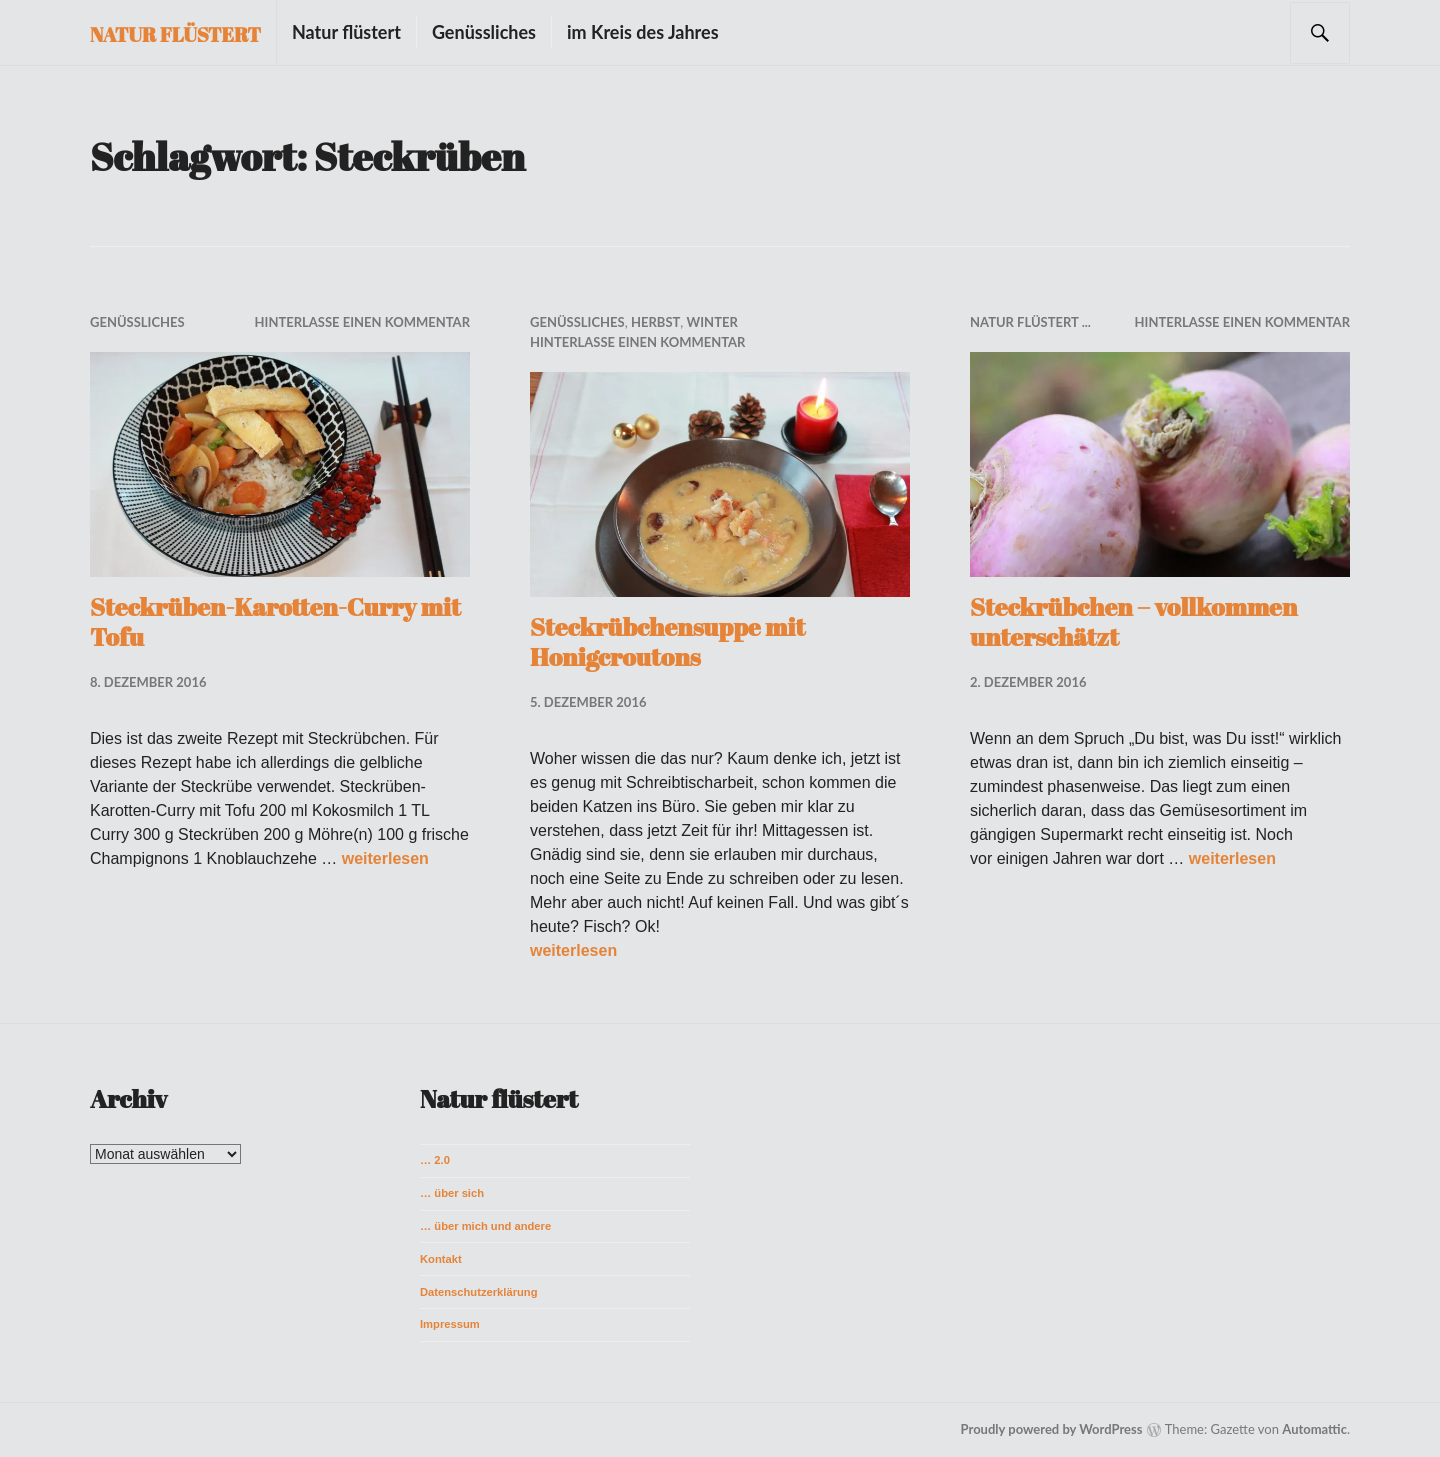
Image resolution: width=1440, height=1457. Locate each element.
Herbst (655, 322)
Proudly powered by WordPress (1052, 1429)
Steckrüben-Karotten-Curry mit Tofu (275, 621)
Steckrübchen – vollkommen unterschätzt (1133, 621)
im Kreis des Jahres (643, 32)
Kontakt (441, 1259)
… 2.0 (435, 1160)
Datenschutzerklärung (479, 1292)
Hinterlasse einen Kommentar (362, 322)
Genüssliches (484, 32)
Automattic (1314, 1429)
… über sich (452, 1193)
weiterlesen (385, 858)
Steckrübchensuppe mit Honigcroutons (667, 641)
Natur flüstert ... (1030, 322)
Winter (712, 322)
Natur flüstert (175, 34)
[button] (280, 464)
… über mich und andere (485, 1226)
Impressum (450, 1324)
